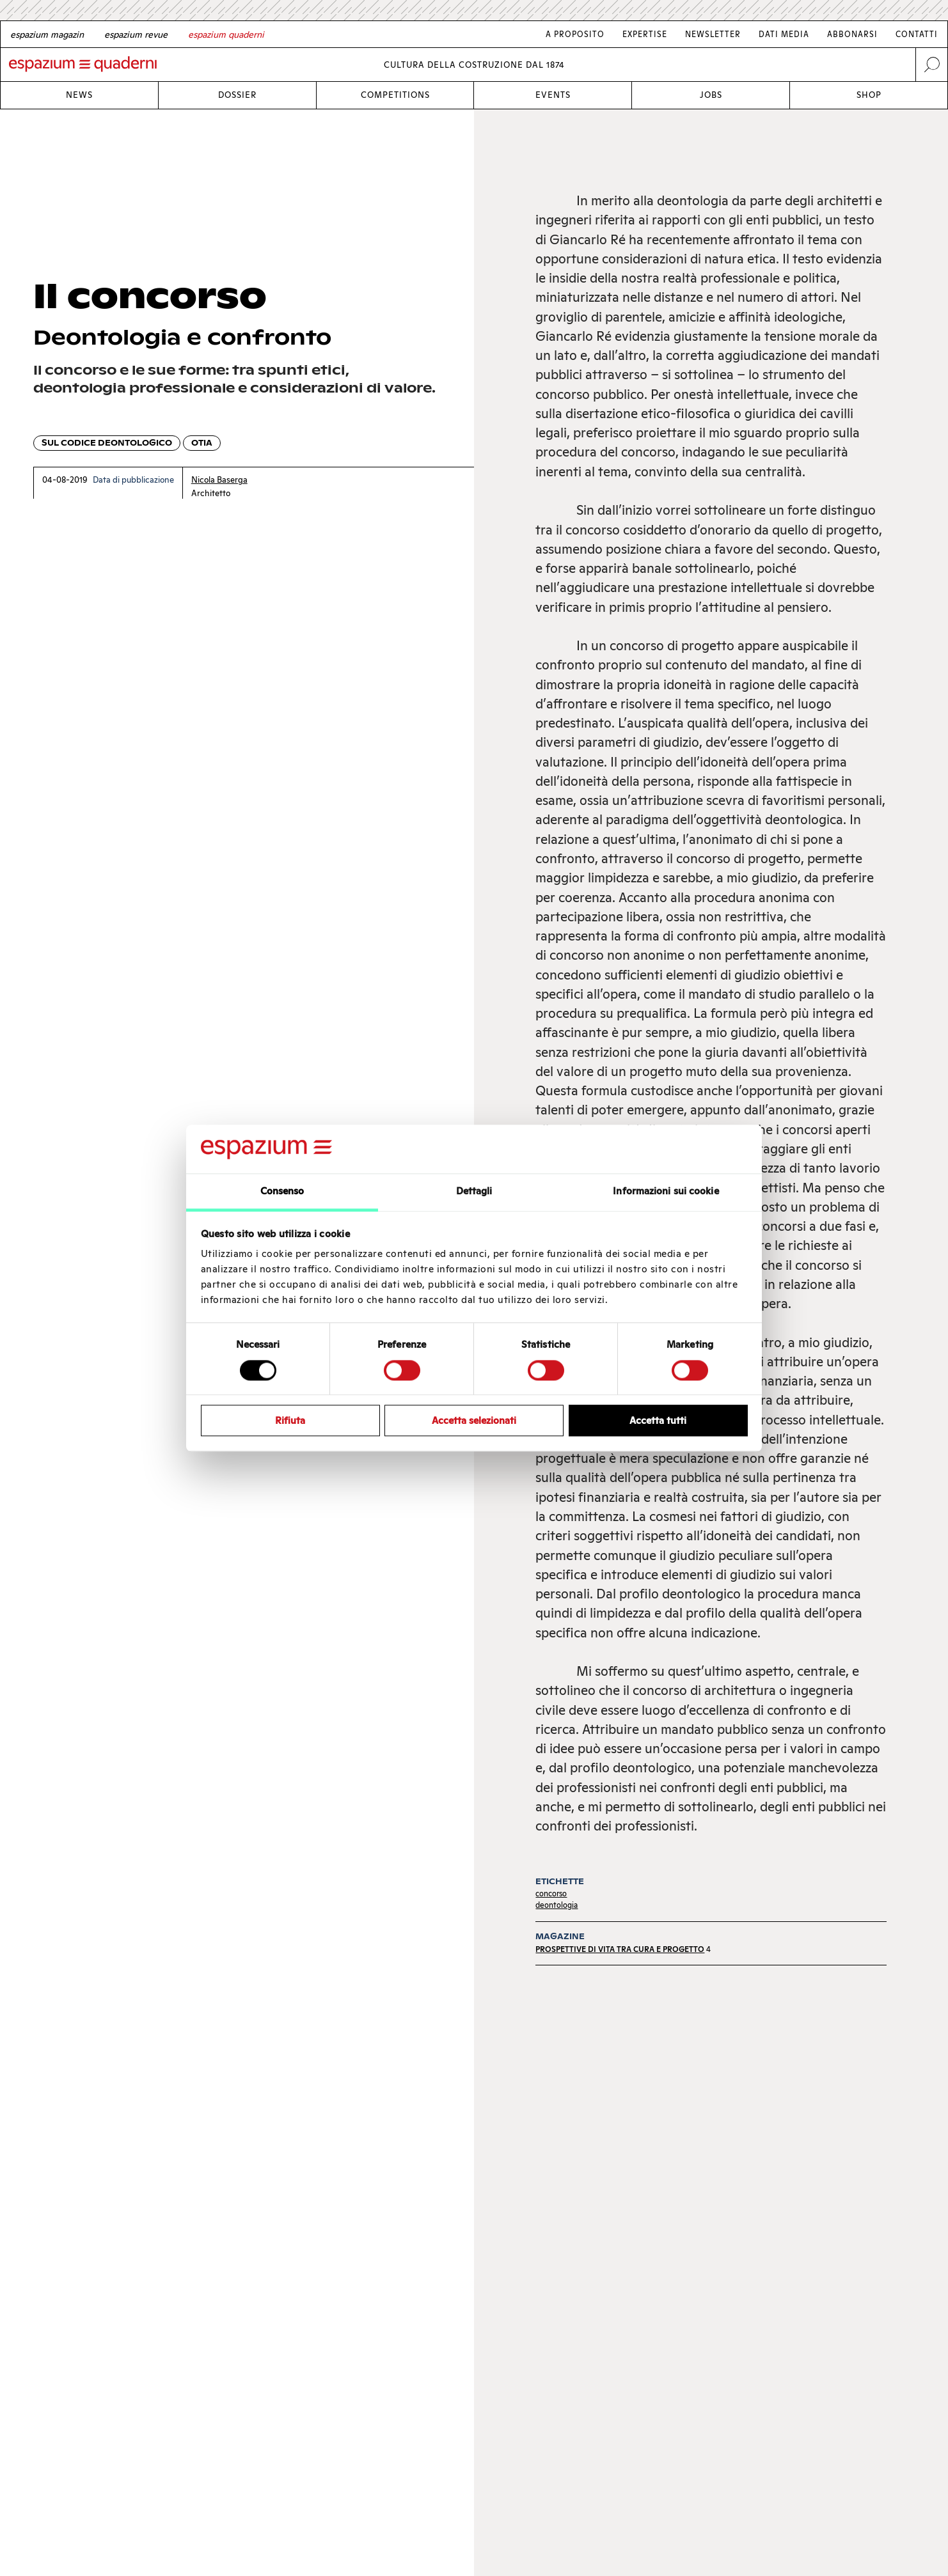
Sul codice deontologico (107, 442)
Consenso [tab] (282, 1191)
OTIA (201, 442)
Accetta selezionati (474, 1420)
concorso (551, 1893)
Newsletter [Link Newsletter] (713, 34)
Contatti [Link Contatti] (917, 34)
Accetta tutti (657, 1420)
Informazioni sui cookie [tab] (665, 1191)
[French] (136, 34)
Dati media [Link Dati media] (784, 34)
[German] (47, 34)
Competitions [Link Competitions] (395, 95)
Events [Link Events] (553, 95)
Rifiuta (290, 1420)
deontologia (556, 1905)
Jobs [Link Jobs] (711, 95)
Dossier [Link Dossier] (237, 95)
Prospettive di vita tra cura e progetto (619, 1949)
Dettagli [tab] (474, 1191)
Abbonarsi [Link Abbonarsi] (852, 34)
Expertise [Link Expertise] (644, 34)
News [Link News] (79, 95)
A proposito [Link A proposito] (575, 34)
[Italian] (226, 34)
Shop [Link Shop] (869, 95)
